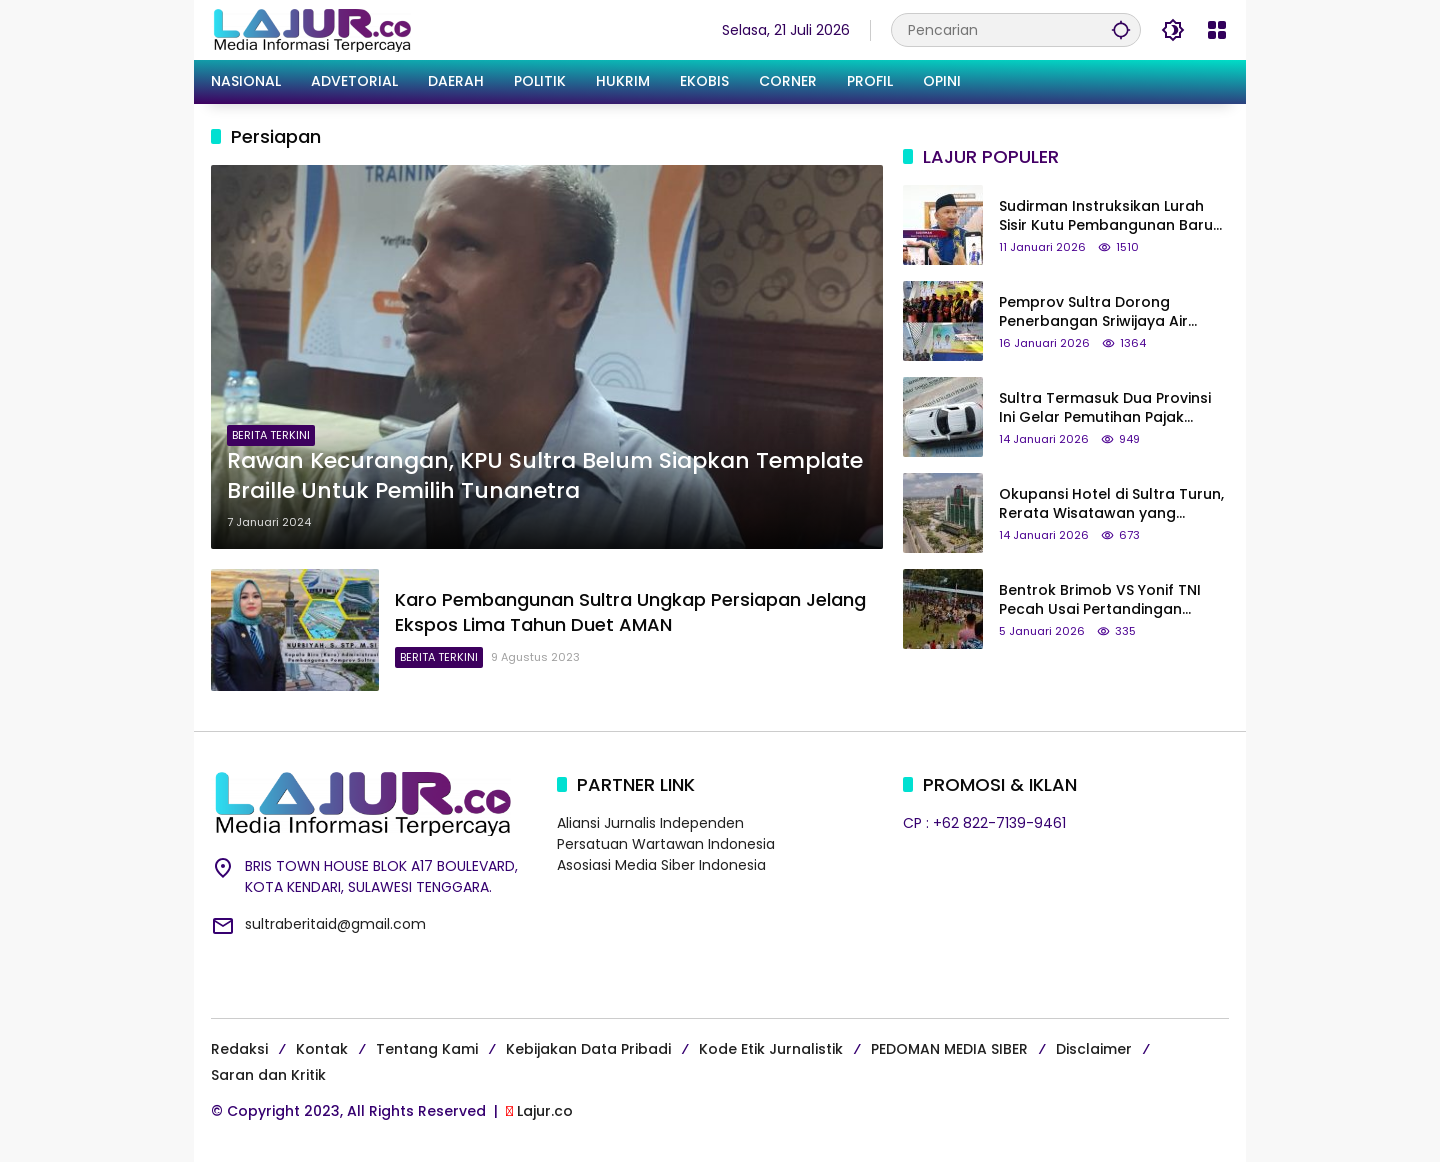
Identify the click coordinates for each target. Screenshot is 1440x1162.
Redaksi (239, 1049)
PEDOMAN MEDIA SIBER (949, 1049)
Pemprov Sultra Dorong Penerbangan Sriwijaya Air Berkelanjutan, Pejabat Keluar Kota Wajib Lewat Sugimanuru (1107, 312)
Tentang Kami (427, 1049)
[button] (1121, 29)
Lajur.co (545, 1111)
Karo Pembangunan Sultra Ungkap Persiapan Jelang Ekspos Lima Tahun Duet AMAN (630, 612)
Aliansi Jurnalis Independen (650, 823)
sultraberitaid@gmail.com (335, 924)
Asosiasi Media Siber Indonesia (661, 865)
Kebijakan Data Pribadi (588, 1049)
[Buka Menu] (1217, 30)
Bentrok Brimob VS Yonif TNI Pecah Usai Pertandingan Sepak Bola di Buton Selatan (1102, 600)
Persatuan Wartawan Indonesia (666, 844)
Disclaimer (1094, 1049)
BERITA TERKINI (271, 435)
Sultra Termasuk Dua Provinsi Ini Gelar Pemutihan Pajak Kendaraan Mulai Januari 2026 (1110, 408)
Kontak (322, 1049)
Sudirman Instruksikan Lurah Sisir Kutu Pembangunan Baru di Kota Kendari (1106, 216)
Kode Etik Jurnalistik (771, 1049)
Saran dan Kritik (268, 1075)
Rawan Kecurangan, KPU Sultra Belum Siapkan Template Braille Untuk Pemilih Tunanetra (545, 476)
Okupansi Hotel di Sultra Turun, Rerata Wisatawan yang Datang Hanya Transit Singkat (1111, 504)
